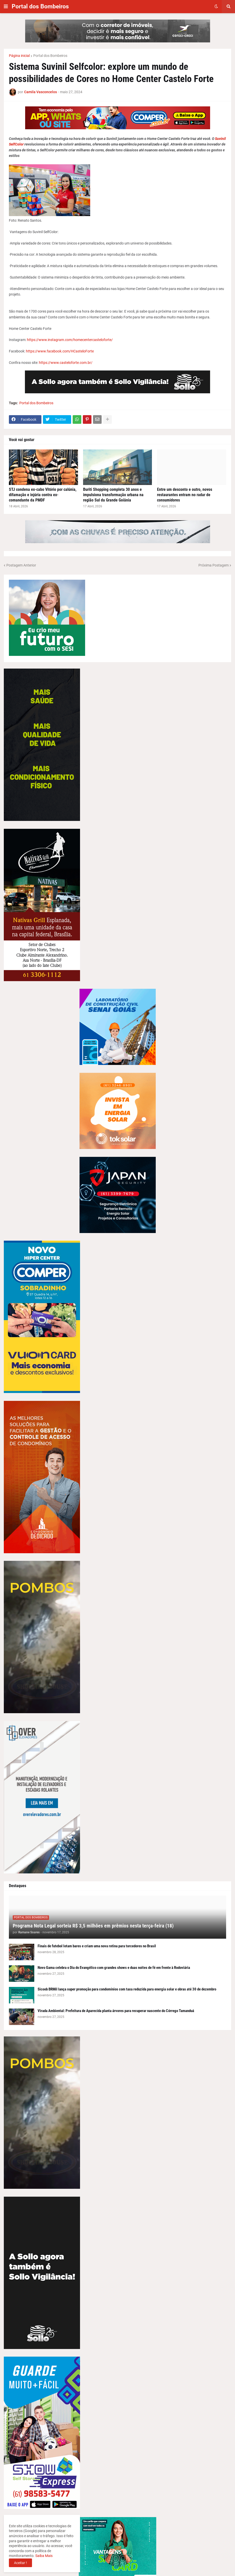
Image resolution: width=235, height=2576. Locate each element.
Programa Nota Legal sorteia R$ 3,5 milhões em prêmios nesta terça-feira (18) (93, 1926)
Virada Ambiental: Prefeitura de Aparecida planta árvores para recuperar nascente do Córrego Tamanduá (116, 2010)
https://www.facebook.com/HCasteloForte (60, 351)
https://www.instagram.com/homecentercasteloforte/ (70, 340)
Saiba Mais (44, 2556)
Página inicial (19, 55)
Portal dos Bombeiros (40, 6)
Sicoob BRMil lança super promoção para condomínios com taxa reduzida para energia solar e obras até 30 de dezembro (127, 1989)
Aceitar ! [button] (20, 2563)
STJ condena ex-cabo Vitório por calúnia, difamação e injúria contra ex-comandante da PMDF (42, 495)
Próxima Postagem (213, 565)
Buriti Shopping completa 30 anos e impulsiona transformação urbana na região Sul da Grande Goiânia (113, 495)
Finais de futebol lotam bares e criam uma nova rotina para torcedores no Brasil (97, 1946)
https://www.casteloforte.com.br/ (65, 363)
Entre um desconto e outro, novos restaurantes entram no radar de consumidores (184, 495)
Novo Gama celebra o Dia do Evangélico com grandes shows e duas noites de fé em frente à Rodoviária (114, 1967)
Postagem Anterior (21, 565)
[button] (6, 6)
